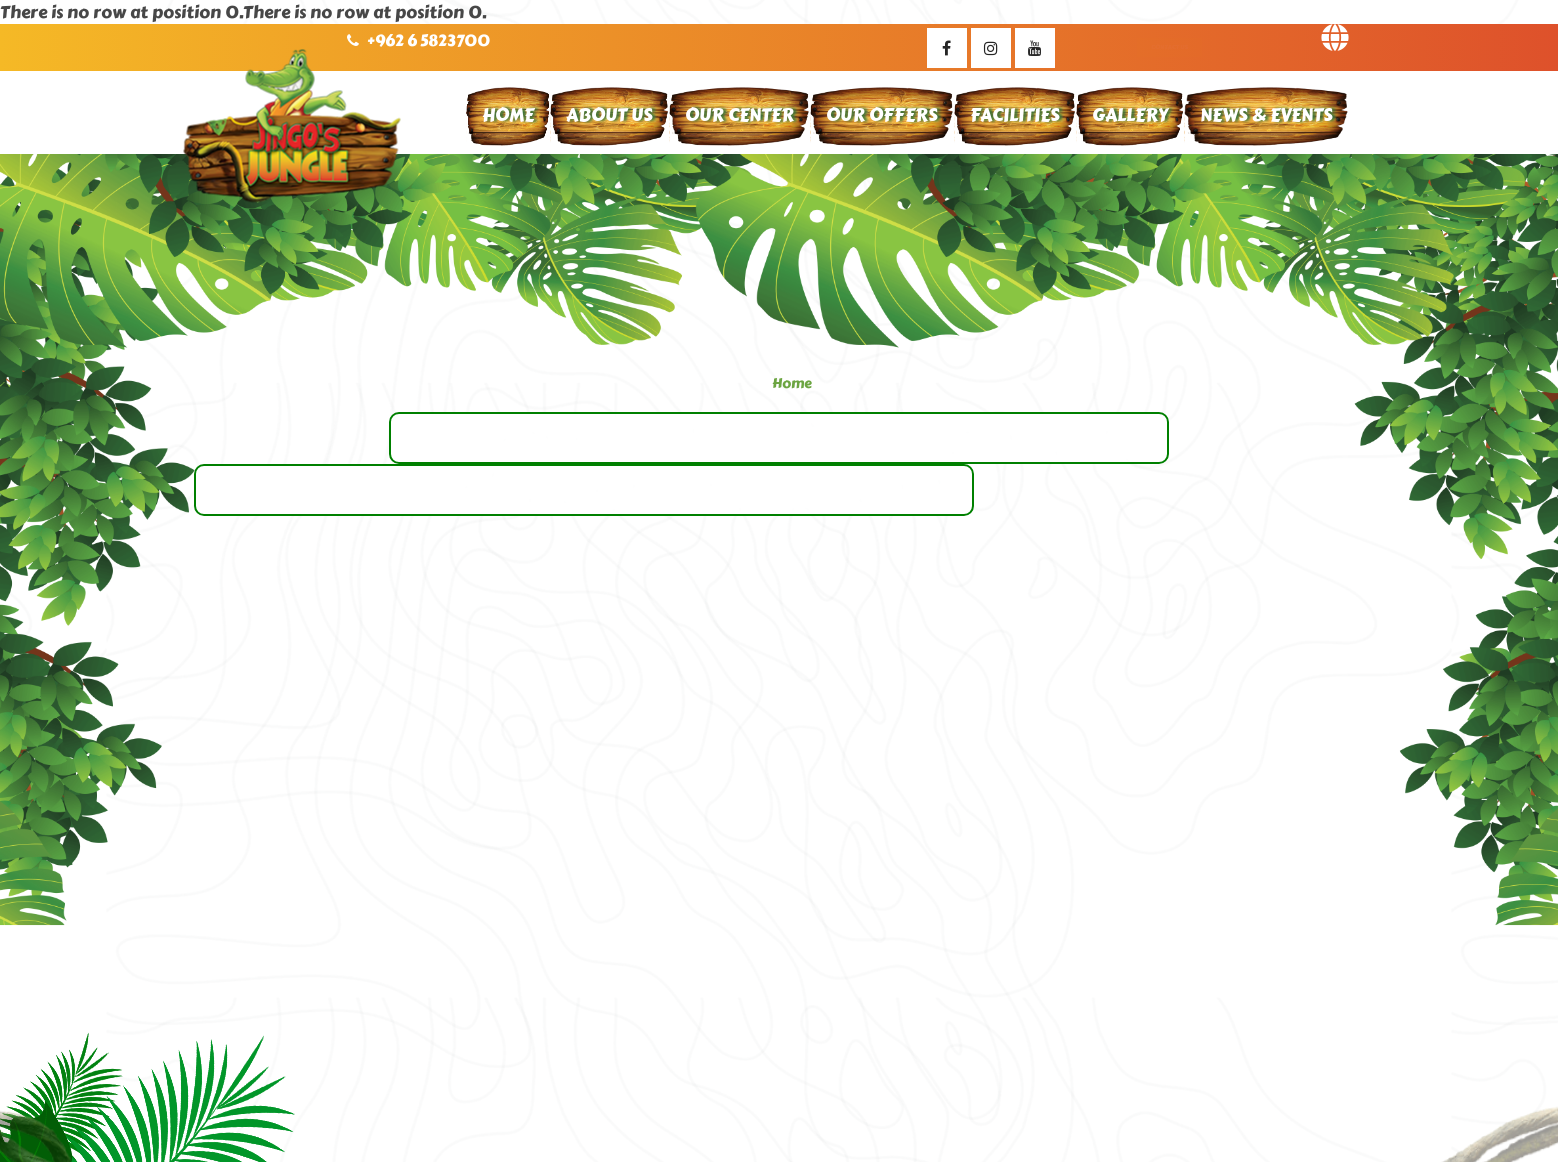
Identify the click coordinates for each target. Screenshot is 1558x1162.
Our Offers (882, 115)
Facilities (1015, 115)
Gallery (1130, 115)
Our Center (739, 115)
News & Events (1266, 115)
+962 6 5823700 (428, 40)
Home (508, 115)
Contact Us (1169, 46)
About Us (609, 115)
